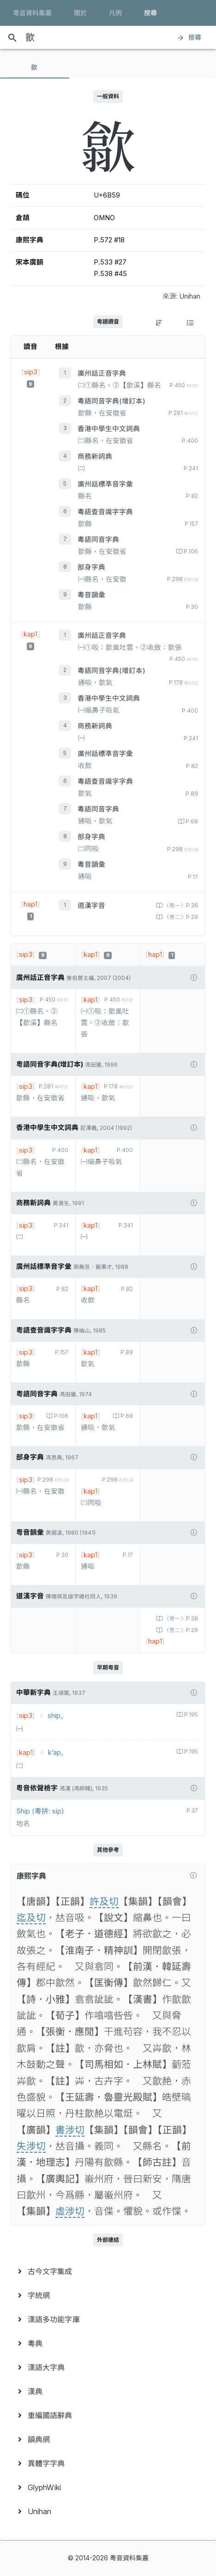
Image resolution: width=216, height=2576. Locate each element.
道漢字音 (91, 905)
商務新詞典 (95, 456)
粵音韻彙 (91, 595)
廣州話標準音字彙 (105, 484)
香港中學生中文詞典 (109, 429)
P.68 (191, 821)
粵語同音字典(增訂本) (111, 401)
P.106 (190, 551)
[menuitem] (108, 2271)
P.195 (190, 1714)
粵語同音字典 (98, 539)
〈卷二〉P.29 (180, 917)
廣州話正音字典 (102, 373)
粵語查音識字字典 (105, 512)
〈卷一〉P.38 (180, 905)
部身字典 (91, 567)
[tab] (34, 67)
